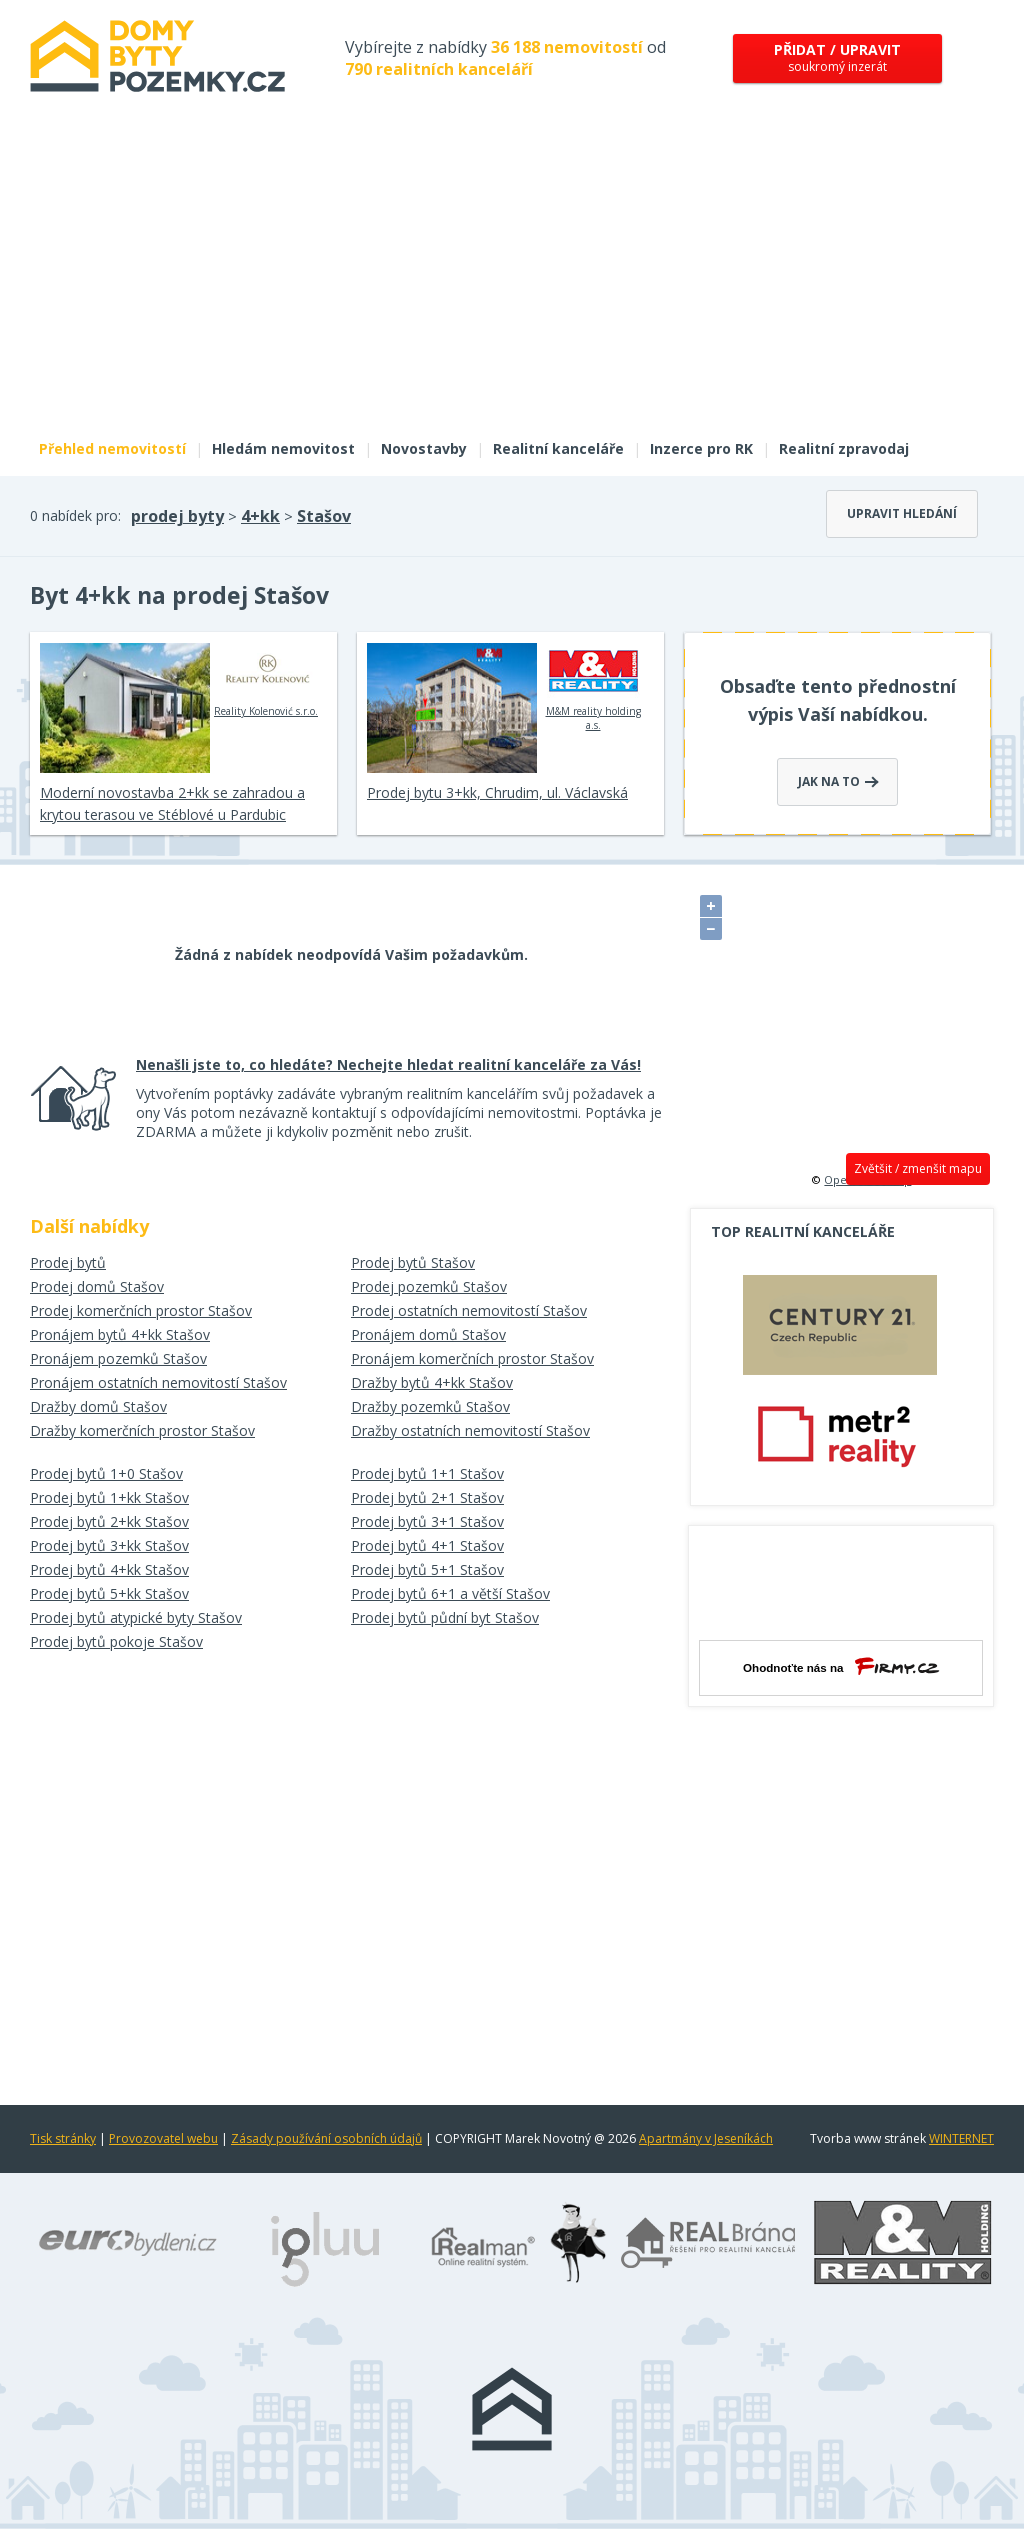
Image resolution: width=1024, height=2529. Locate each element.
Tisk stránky (63, 2138)
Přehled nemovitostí (112, 448)
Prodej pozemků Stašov (429, 1286)
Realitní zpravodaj (844, 448)
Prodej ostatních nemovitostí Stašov (469, 1310)
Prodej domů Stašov (97, 1286)
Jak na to (838, 781)
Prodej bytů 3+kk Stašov (109, 1545)
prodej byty (177, 516)
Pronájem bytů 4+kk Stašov (120, 1334)
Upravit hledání (902, 513)
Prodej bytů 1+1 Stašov (427, 1473)
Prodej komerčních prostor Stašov (141, 1310)
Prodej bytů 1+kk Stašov (109, 1497)
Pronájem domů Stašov (428, 1334)
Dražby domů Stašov (98, 1406)
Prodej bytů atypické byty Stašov (136, 1617)
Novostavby (424, 448)
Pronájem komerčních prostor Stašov (472, 1358)
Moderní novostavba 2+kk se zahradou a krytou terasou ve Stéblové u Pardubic (172, 803)
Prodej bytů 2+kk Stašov (109, 1521)
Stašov (324, 516)
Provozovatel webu (163, 2138)
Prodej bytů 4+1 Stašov (427, 1545)
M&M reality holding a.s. (593, 687)
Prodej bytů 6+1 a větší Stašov (450, 1593)
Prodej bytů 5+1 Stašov (427, 1569)
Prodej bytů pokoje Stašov (116, 1641)
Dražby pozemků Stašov (430, 1406)
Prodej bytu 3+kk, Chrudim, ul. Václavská (497, 792)
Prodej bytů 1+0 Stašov (106, 1473)
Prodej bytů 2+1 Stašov (427, 1497)
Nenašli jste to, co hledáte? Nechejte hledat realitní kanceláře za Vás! (388, 1064)
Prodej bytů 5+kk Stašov (109, 1593)
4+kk (260, 516)
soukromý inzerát (837, 57)
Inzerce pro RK (701, 448)
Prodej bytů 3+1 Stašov (427, 1521)
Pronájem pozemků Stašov (118, 1358)
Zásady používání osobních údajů (326, 2138)
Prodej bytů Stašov (413, 1262)
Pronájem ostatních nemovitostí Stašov (158, 1382)
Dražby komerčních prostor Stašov (142, 1430)
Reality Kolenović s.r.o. (266, 680)
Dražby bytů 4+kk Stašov (432, 1382)
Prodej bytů (68, 1262)
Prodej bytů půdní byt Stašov (445, 1617)
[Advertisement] (512, 278)
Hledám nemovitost (283, 448)
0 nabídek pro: (75, 515)
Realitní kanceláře (558, 448)
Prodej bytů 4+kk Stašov (109, 1569)
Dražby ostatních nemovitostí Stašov (470, 1430)
